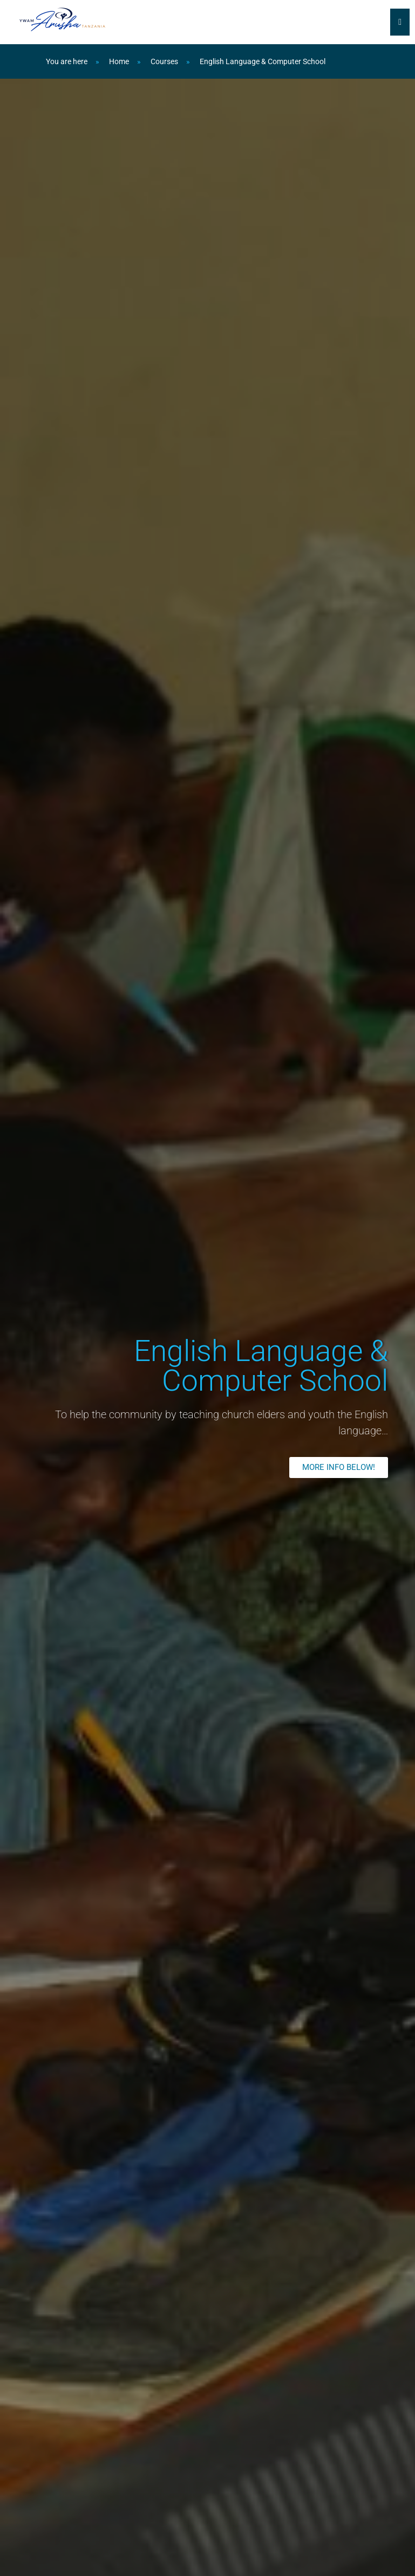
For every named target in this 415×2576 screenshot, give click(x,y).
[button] (338, 1467)
